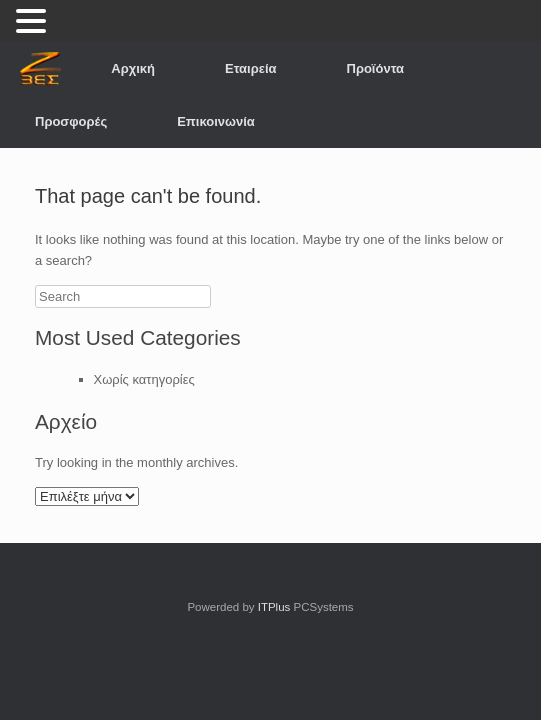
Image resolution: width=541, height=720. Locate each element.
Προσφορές (71, 121)
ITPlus (274, 607)
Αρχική (133, 68)
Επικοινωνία (216, 121)
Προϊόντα (376, 68)
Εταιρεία (251, 68)
